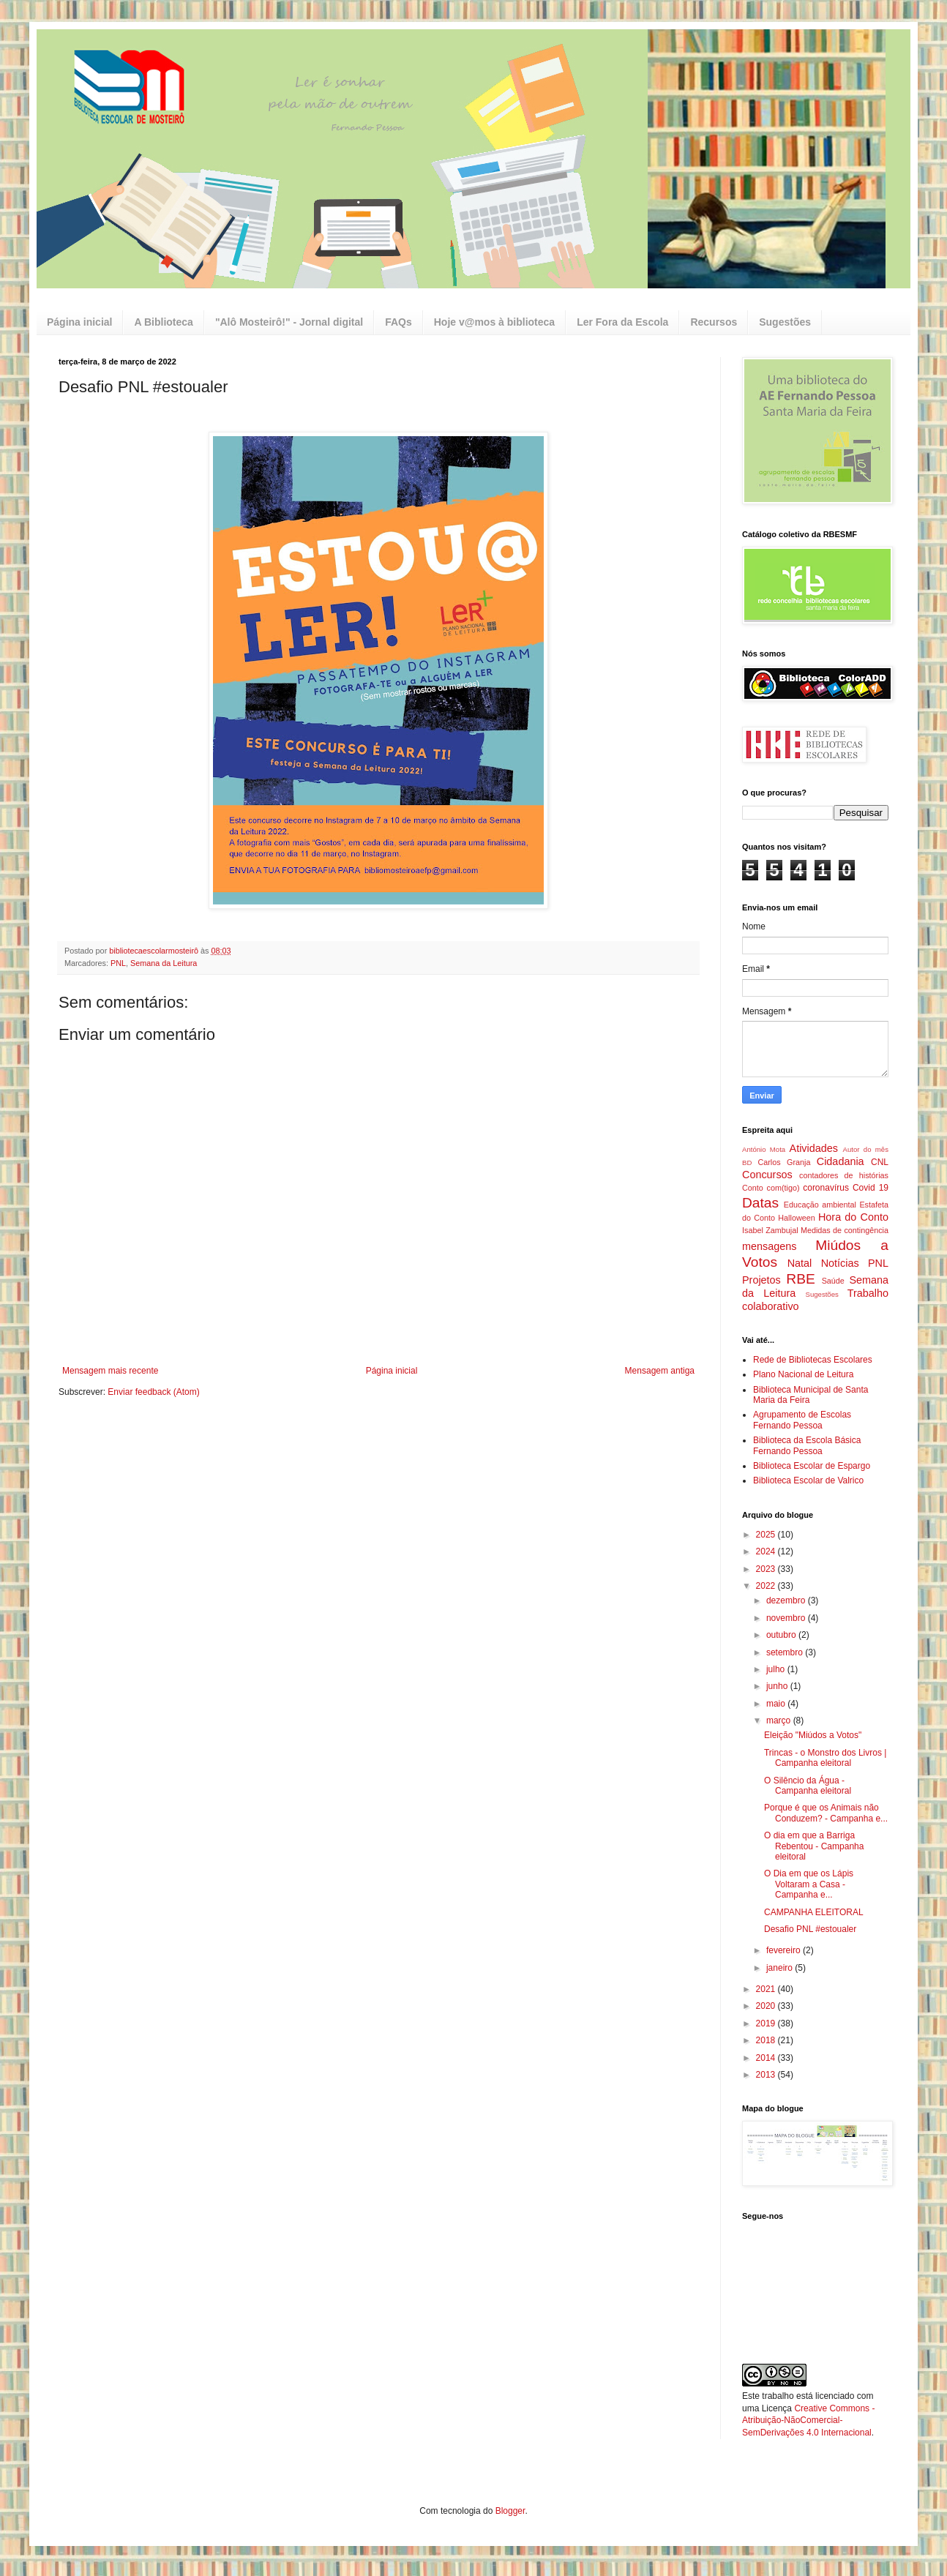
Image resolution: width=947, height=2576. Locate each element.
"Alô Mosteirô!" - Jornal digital (289, 322)
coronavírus (826, 1188)
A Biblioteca (163, 322)
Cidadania (840, 1161)
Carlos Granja (783, 1162)
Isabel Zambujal (770, 1230)
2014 (767, 2058)
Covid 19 (870, 1188)
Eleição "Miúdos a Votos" (812, 1735)
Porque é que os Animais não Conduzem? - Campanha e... (826, 1812)
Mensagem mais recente (110, 1371)
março (779, 1720)
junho (778, 1686)
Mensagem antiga (660, 1371)
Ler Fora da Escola (622, 322)
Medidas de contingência (844, 1230)
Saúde (833, 1280)
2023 (767, 1569)
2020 (767, 2006)
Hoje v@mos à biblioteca (494, 322)
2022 (767, 1586)
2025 (767, 1535)
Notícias (840, 1263)
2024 (767, 1551)
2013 (767, 2075)
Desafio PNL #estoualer (810, 1929)
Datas (760, 1202)
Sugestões (785, 322)
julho (776, 1669)
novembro (787, 1618)
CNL (879, 1162)
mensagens (769, 1246)
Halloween (796, 1217)
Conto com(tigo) (771, 1187)
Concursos (767, 1174)
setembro (785, 1652)
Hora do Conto (853, 1217)
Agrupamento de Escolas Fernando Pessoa (802, 1419)
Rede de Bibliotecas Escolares (812, 1360)
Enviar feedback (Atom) (153, 1392)
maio (776, 1704)
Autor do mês (865, 1149)
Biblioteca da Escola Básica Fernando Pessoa (807, 1445)
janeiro (780, 1968)
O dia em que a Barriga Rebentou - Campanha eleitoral (814, 1846)
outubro (782, 1635)
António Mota (763, 1149)
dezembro (787, 1600)
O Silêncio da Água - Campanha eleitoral (807, 1785)
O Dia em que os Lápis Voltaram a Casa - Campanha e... (808, 1884)
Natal (799, 1263)
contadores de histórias (843, 1175)
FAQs (398, 322)
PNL (118, 963)
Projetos (761, 1280)
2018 (767, 2040)
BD (747, 1162)
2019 (767, 2023)
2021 (767, 1989)
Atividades (814, 1148)
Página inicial (79, 322)
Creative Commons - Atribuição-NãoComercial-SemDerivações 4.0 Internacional (808, 2420)
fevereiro (784, 1950)
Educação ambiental (820, 1204)
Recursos (713, 322)
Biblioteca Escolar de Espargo (811, 1466)
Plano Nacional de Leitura (803, 1374)
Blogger (510, 2511)
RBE (800, 1279)
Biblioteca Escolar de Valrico (808, 1480)
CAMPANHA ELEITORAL (814, 1912)
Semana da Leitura (163, 963)
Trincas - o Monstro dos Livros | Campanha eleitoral (825, 1758)
